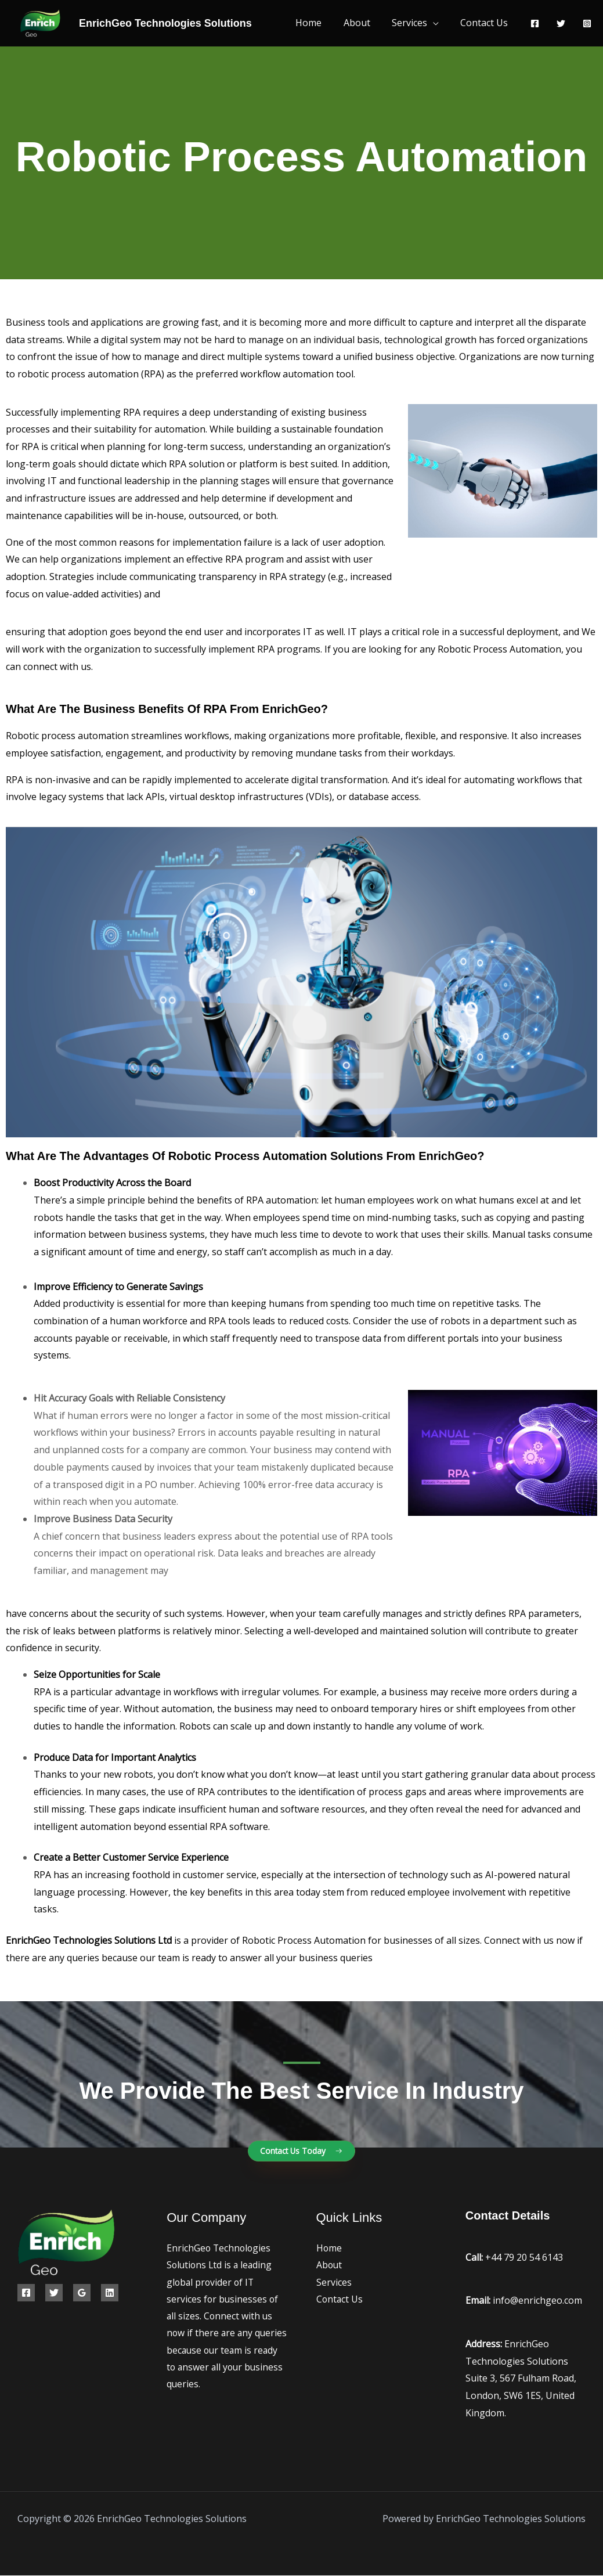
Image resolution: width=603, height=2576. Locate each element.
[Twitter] (561, 23)
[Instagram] (587, 23)
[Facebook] (534, 23)
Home (319, 22)
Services (414, 22)
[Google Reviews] (82, 2292)
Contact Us (486, 22)
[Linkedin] (109, 2292)
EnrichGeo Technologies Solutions (165, 23)
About (364, 22)
